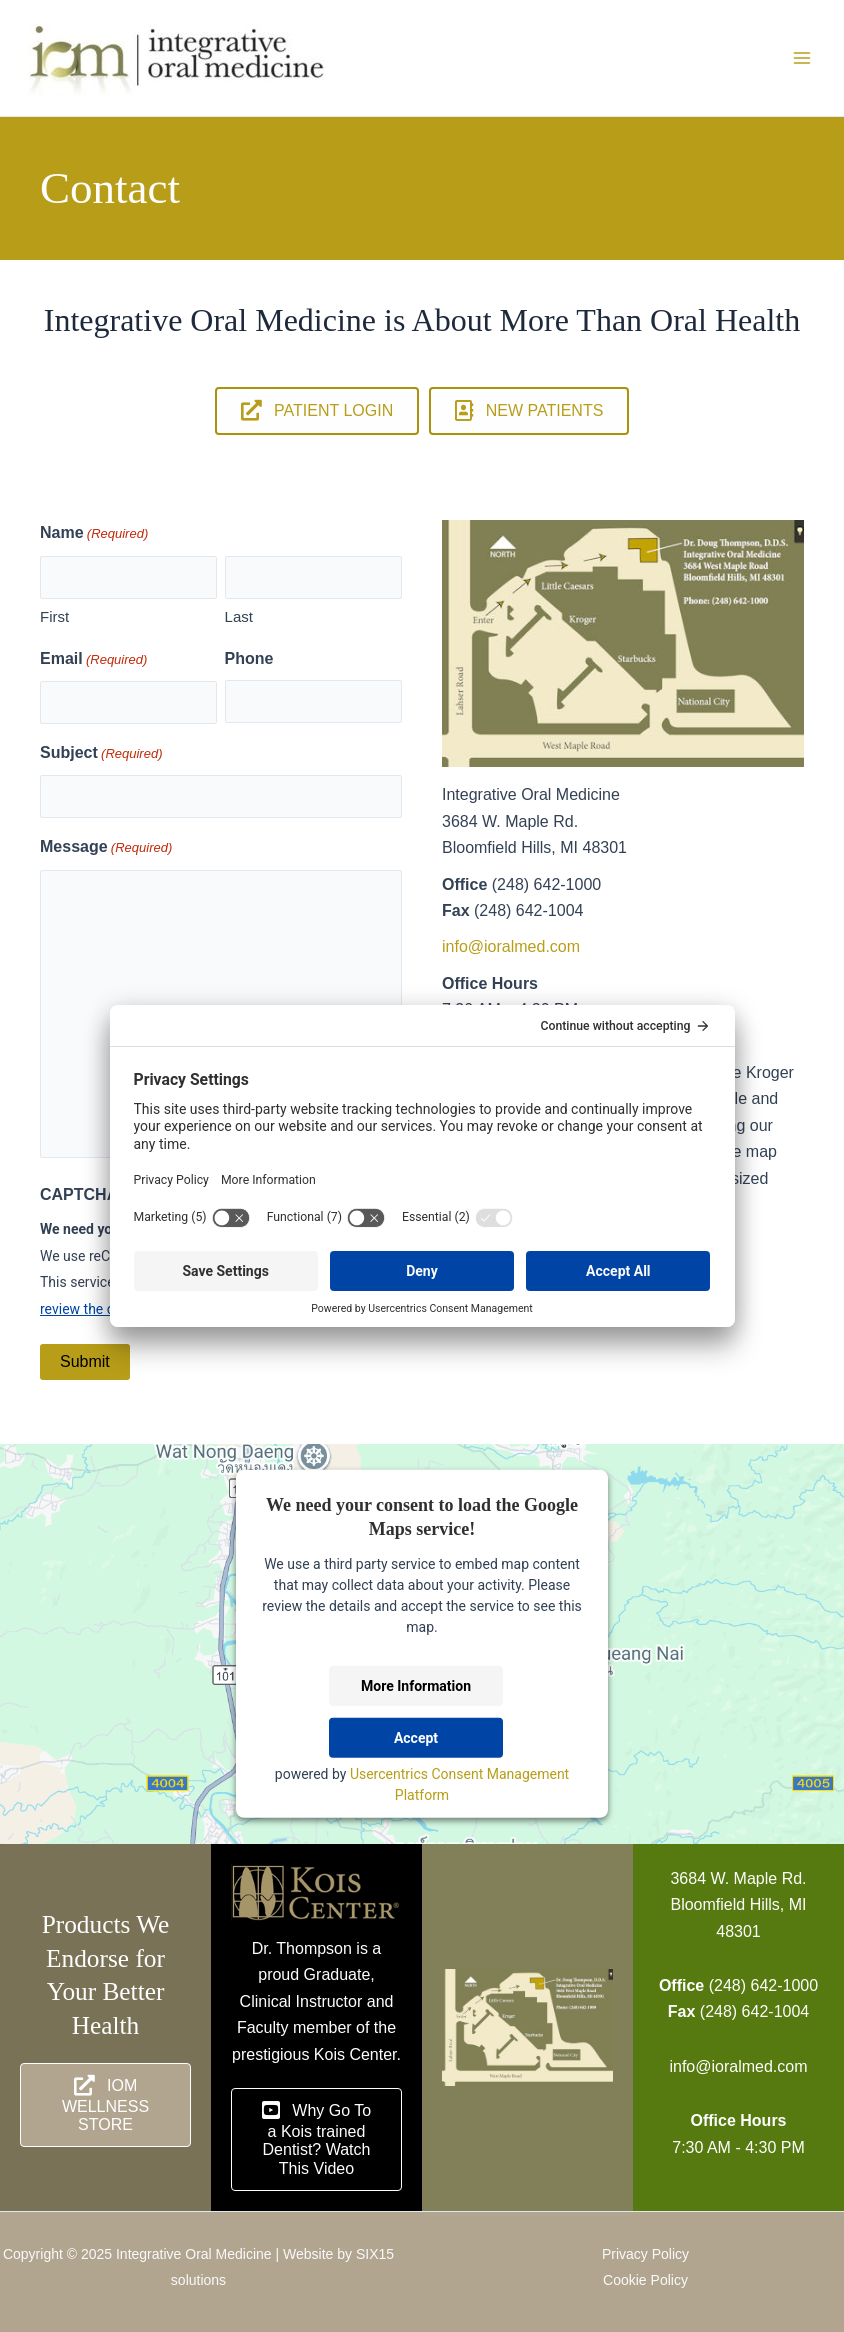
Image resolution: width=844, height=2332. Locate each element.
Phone (249, 658)
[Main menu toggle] (802, 58)
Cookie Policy (645, 2280)
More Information (416, 1686)
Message (106, 848)
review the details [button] (94, 1309)
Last (239, 616)
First (54, 616)
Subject (101, 754)
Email (93, 660)
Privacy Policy (645, 2254)
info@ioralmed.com (511, 946)
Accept (416, 1738)
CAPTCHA (79, 1194)
